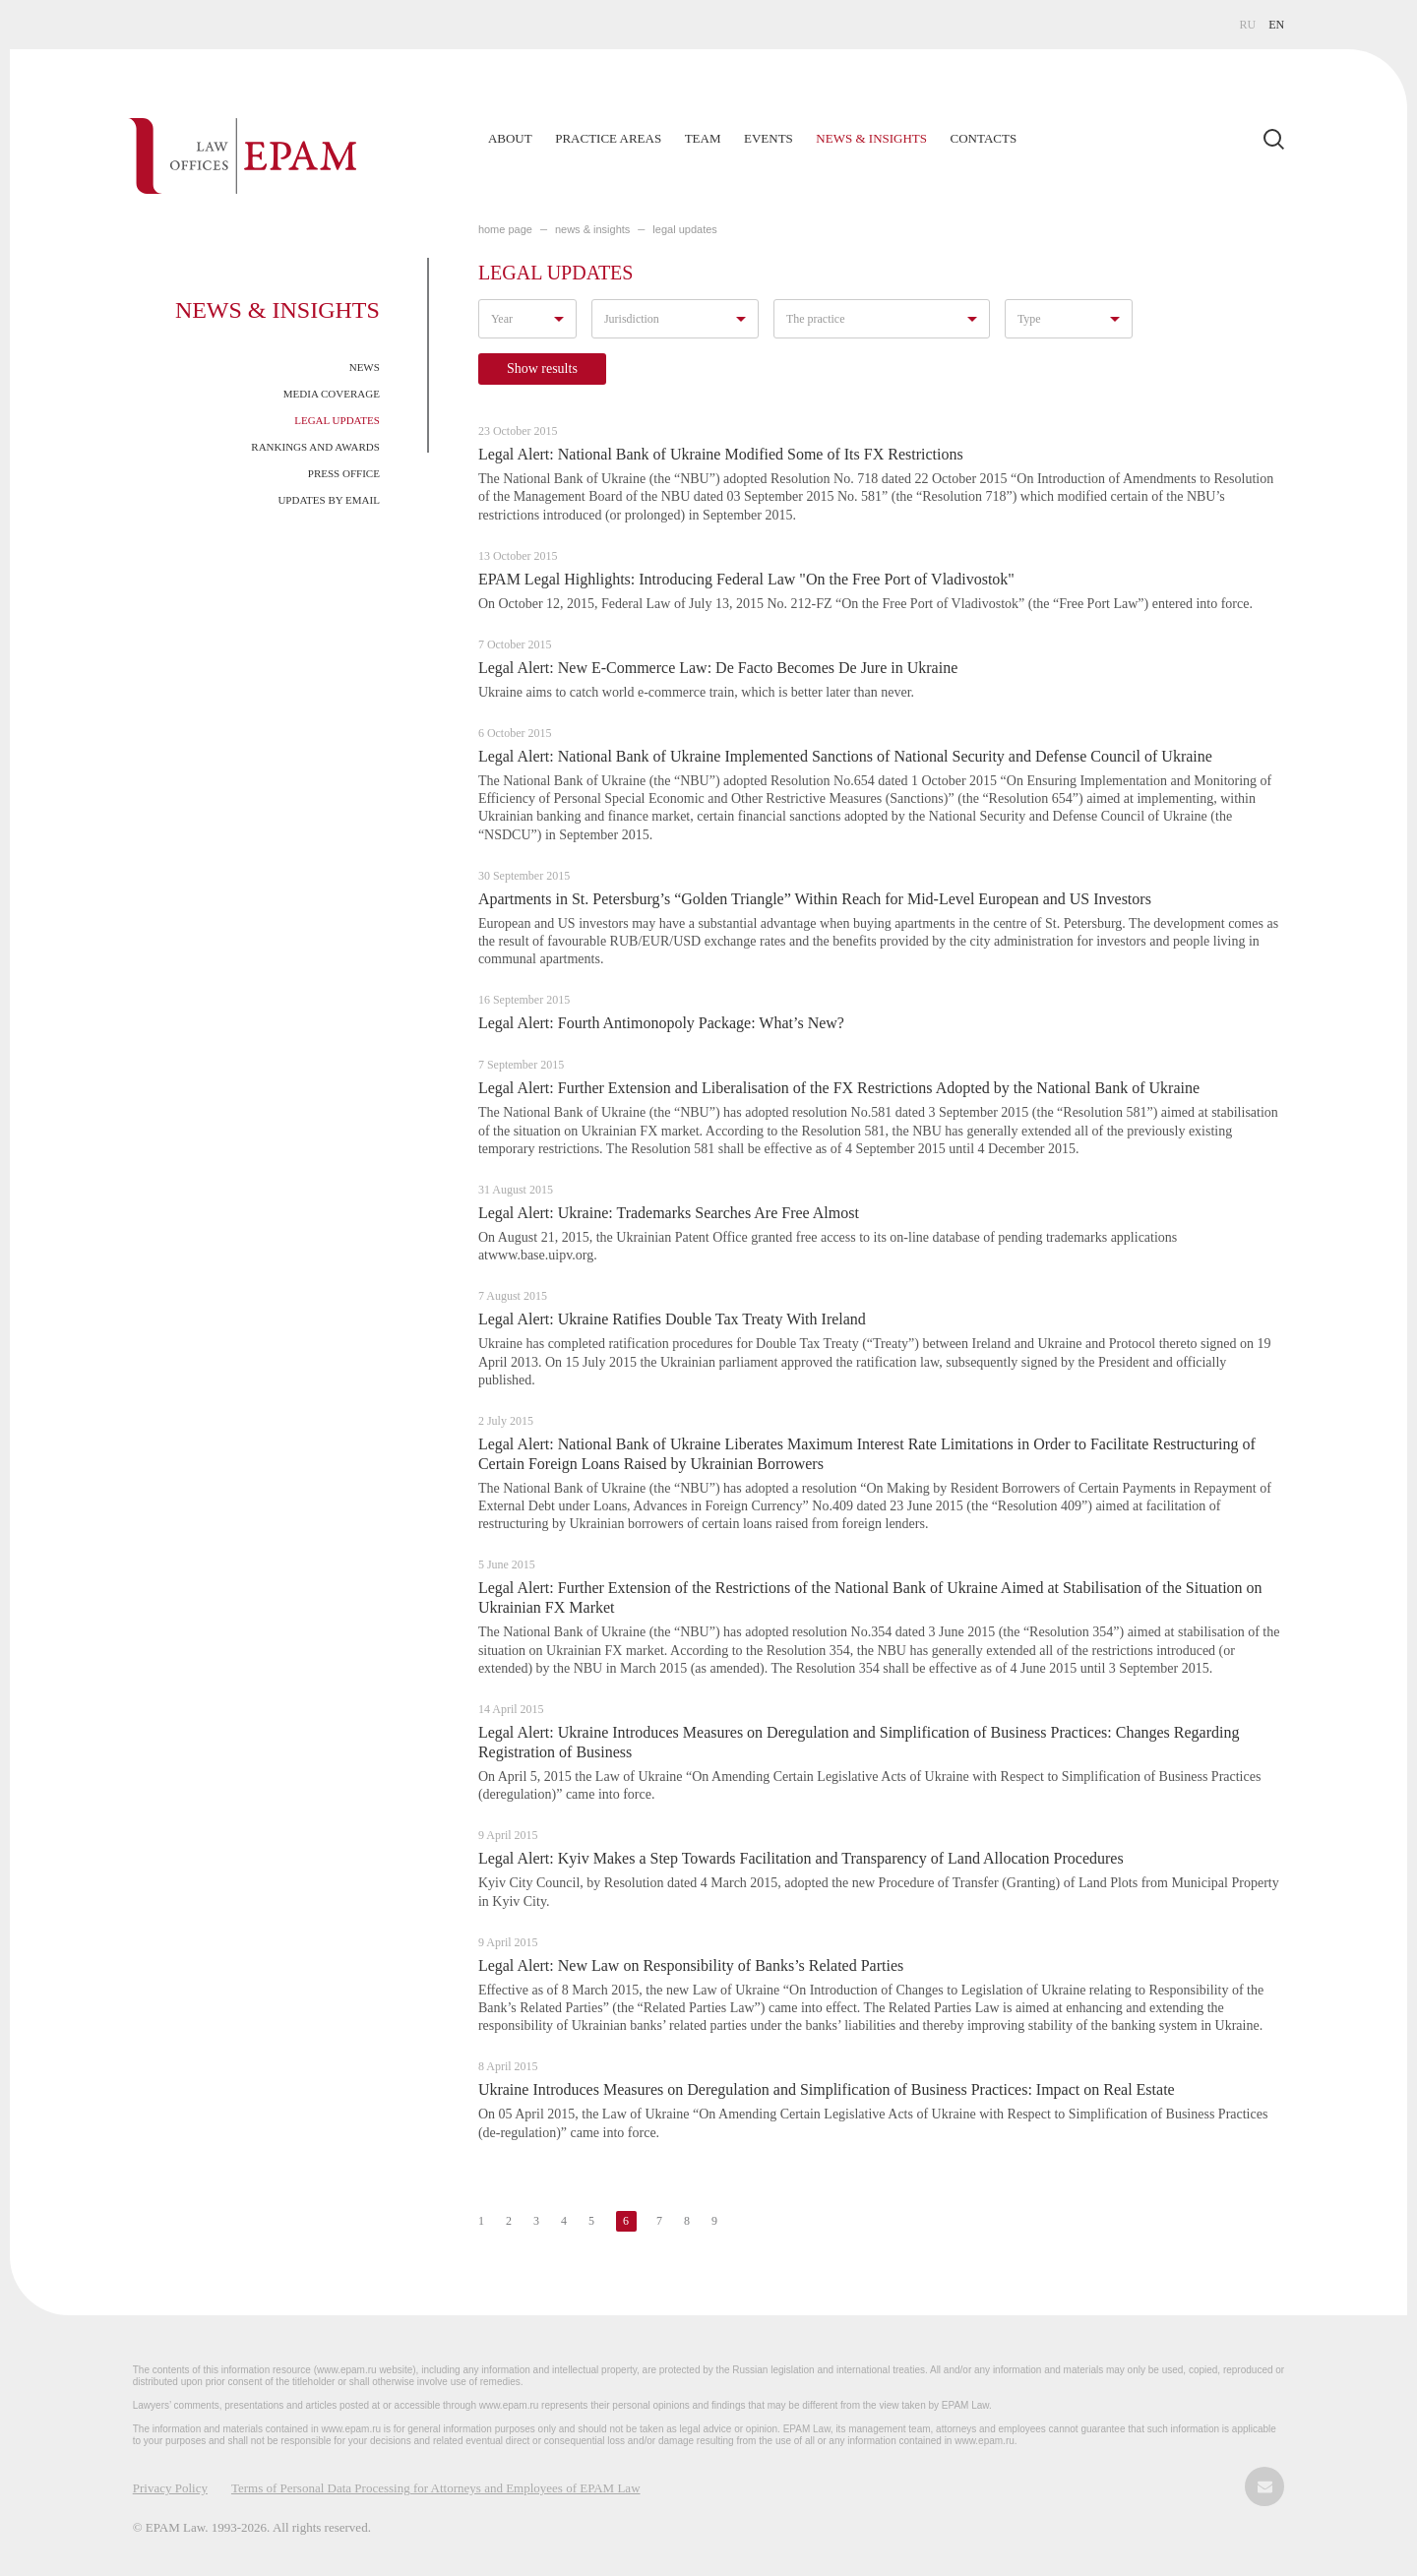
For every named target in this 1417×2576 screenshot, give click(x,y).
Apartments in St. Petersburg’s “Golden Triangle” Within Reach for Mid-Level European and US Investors (814, 898)
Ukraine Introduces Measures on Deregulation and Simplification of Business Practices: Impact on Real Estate (826, 2089)
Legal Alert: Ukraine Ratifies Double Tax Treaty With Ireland (672, 1319)
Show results (542, 368)
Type (1029, 319)
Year (502, 319)
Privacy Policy (170, 2488)
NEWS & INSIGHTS (592, 229)
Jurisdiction (631, 319)
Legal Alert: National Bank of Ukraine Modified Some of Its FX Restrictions (720, 454)
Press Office (344, 473)
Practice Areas (608, 138)
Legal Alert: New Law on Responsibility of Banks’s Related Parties (690, 1965)
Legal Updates (337, 420)
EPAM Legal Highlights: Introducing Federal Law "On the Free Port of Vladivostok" (746, 579)
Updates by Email (328, 500)
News (364, 367)
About (510, 138)
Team (703, 138)
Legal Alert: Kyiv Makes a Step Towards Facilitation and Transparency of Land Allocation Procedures (801, 1858)
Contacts (984, 138)
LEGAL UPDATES (684, 229)
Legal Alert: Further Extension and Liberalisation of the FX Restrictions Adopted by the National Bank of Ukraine (839, 1087)
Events (768, 138)
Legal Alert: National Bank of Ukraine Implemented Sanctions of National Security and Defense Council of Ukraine (845, 756)
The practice (815, 319)
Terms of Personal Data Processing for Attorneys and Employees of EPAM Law (436, 2488)
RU (1248, 24)
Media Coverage (331, 393)
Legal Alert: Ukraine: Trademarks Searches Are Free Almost (668, 1212)
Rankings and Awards (315, 447)
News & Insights (871, 138)
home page (505, 229)
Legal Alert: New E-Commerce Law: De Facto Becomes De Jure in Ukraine (717, 667)
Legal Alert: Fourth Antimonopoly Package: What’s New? (661, 1022)
